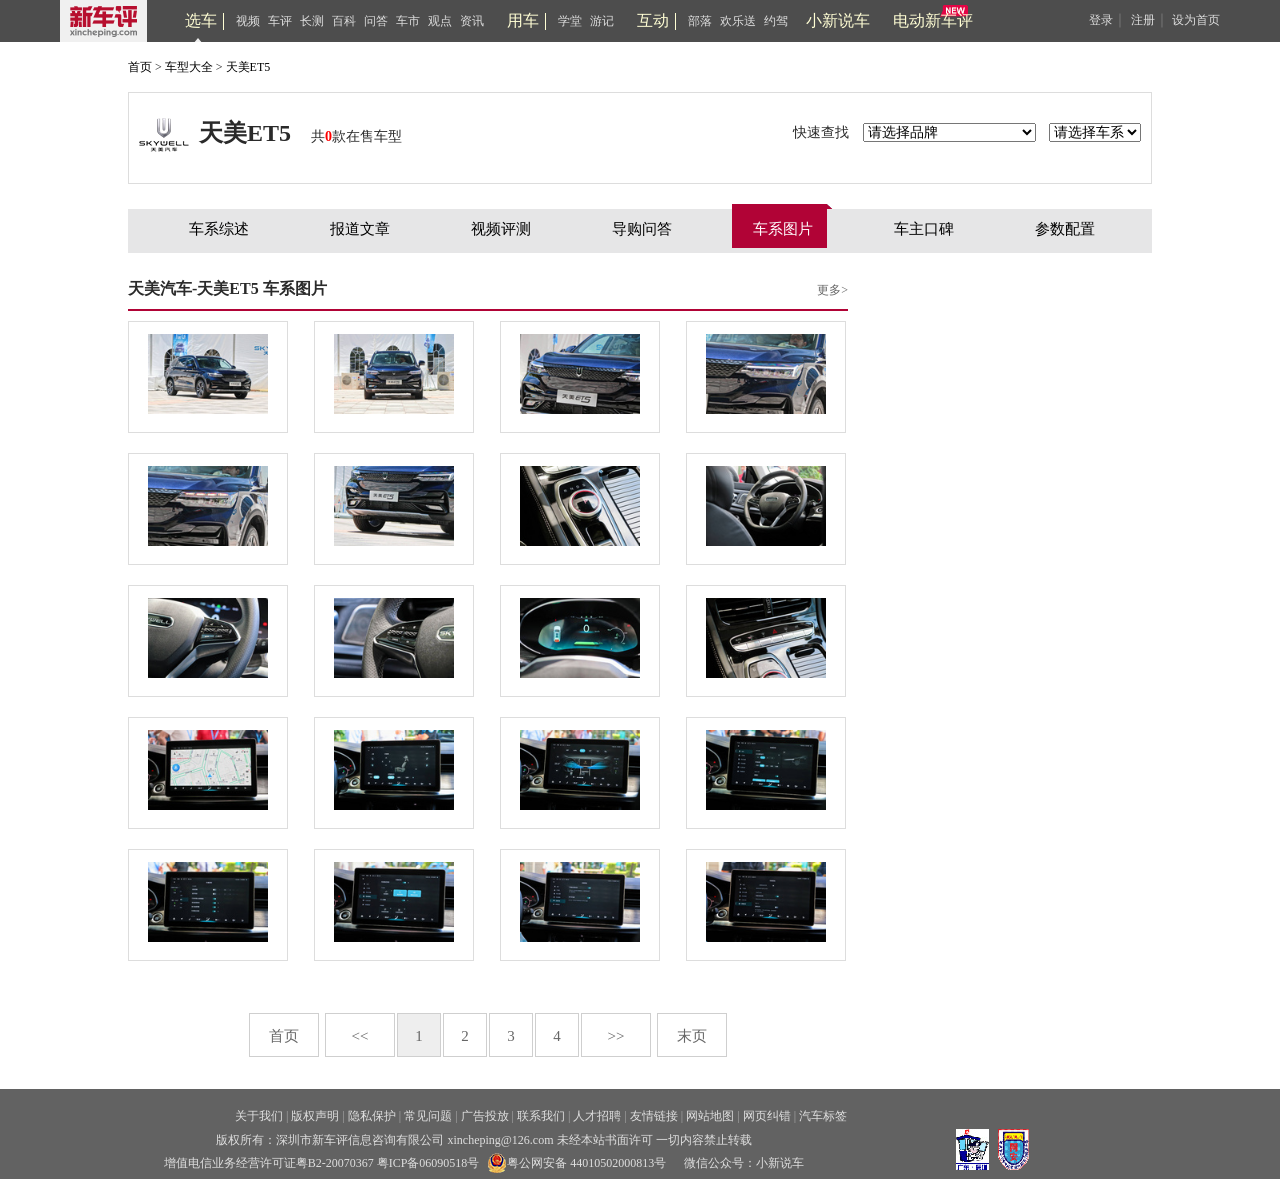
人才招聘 (597, 1116)
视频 (248, 21)
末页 (692, 1036)
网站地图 (710, 1116)
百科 (344, 21)
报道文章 (360, 229)
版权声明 (315, 1116)
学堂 (570, 21)
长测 (312, 21)
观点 (440, 21)
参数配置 (1065, 229)
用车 (523, 20)
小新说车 (838, 20)
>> (616, 1036)
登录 (1101, 20)
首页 (140, 67)
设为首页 (1196, 20)
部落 (700, 21)
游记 (602, 21)
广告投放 (485, 1116)
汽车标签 (823, 1116)
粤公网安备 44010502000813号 (576, 1163)
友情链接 (654, 1116)
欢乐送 (738, 21)
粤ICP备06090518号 (428, 1163)
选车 (201, 20)
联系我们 (541, 1116)
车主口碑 (924, 229)
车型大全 (189, 67)
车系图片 (783, 229)
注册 (1143, 20)
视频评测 (501, 229)
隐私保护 (372, 1116)
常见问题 (428, 1116)
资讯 (472, 21)
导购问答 (642, 229)
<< (360, 1036)
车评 (280, 21)
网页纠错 (767, 1116)
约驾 (776, 21)
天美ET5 (248, 67)
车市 (408, 21)
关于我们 (259, 1116)
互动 (653, 20)
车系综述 (219, 229)
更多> (832, 290)
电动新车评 (933, 20)
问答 (376, 21)
